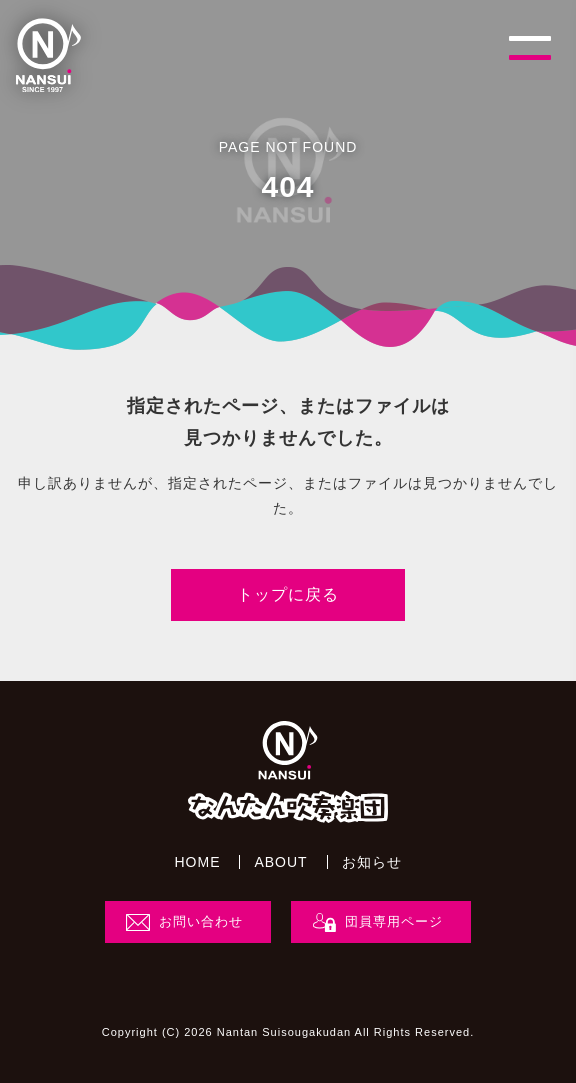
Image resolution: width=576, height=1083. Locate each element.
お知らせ (372, 862)
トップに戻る (288, 594)
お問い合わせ (201, 921)
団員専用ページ (394, 921)
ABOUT (280, 862)
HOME (197, 862)
